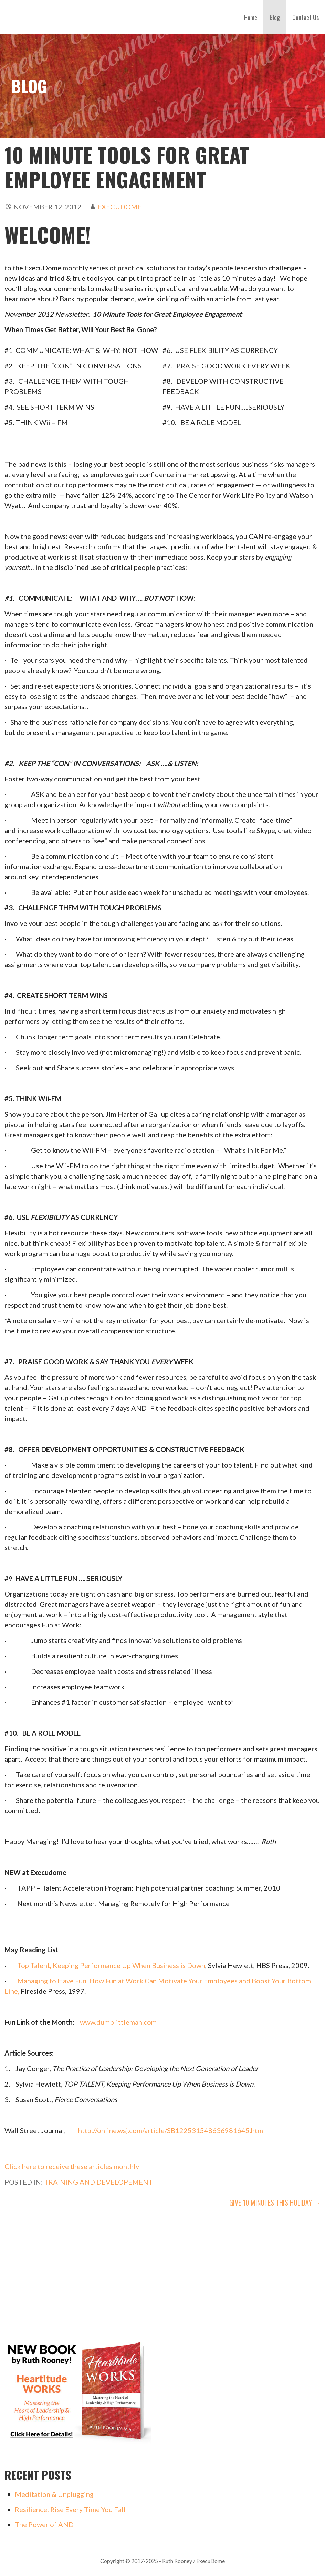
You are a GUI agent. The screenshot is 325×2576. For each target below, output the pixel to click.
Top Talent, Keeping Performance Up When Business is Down (111, 1965)
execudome (119, 207)
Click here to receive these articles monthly (71, 2166)
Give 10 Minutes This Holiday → (275, 2202)
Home (250, 17)
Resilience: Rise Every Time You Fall (70, 2509)
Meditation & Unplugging (54, 2494)
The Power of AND (44, 2524)
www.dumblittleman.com (118, 2022)
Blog (275, 17)
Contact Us (305, 17)
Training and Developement (98, 2182)
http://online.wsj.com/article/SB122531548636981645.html (171, 2130)
